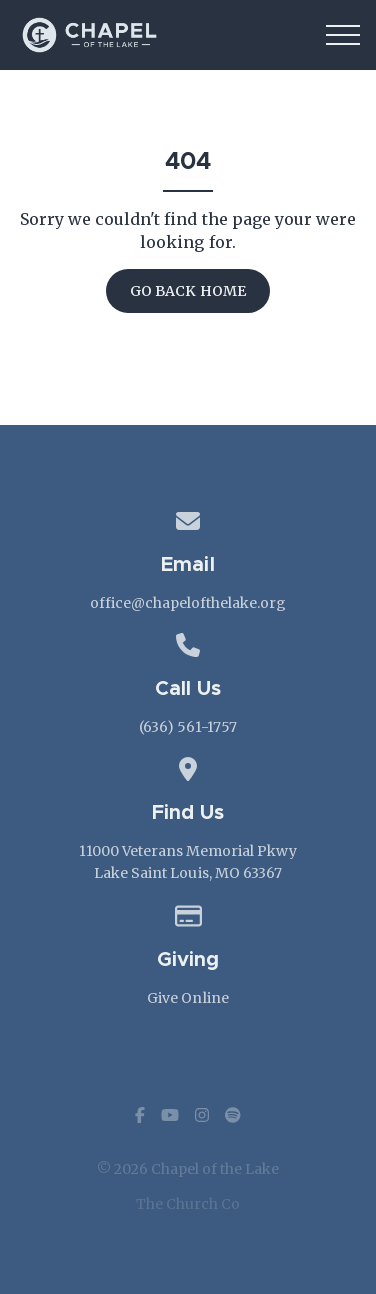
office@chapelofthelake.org (188, 603)
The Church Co (188, 1204)
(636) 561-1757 (187, 727)
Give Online (187, 998)
